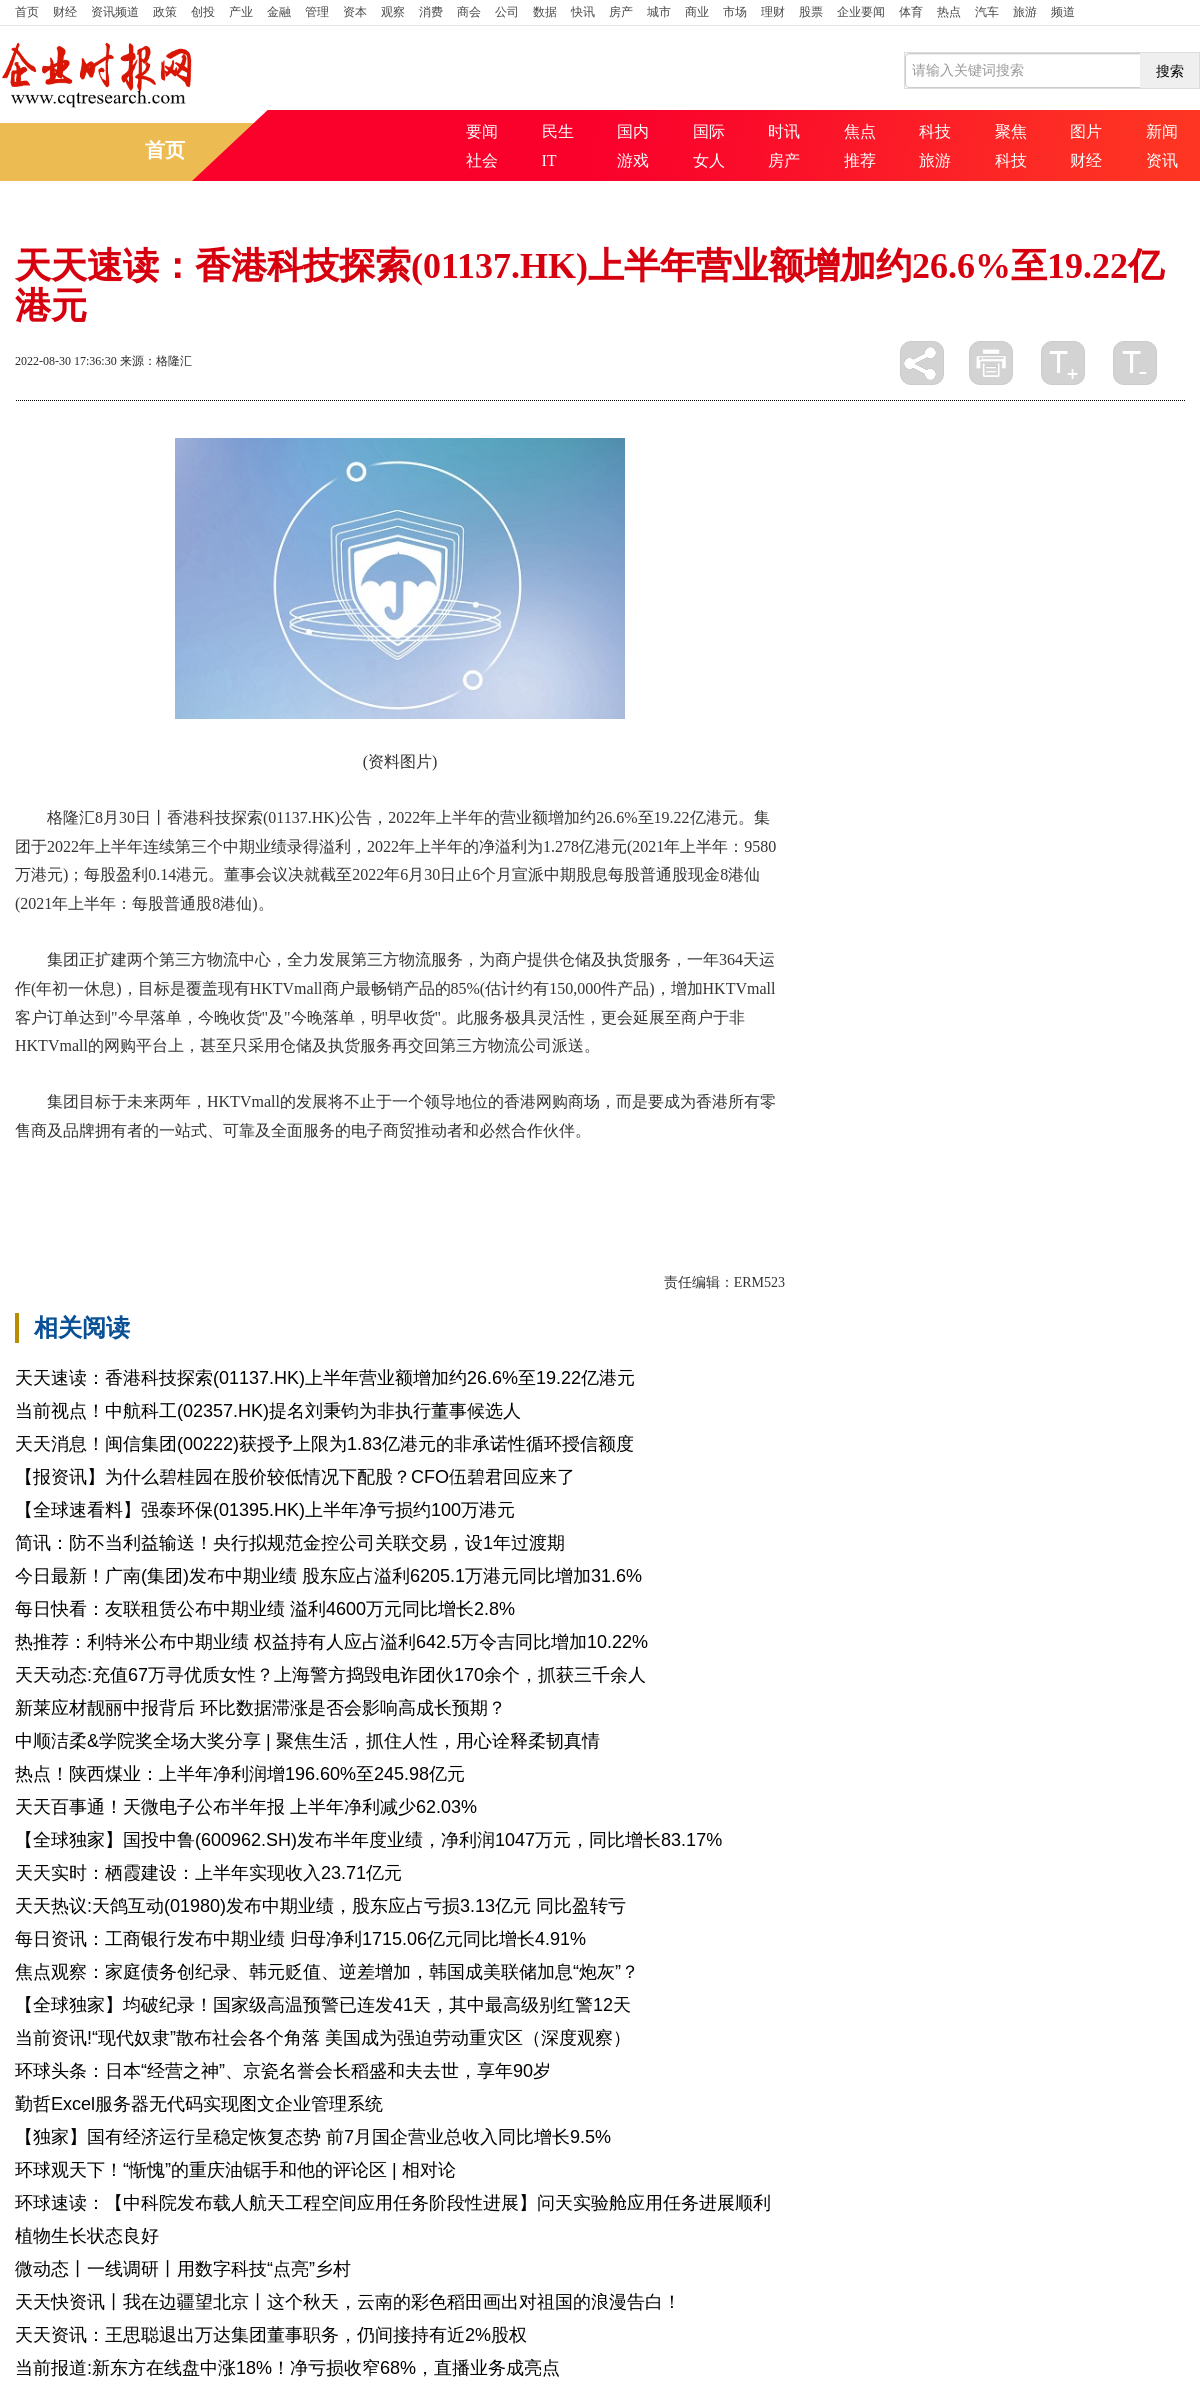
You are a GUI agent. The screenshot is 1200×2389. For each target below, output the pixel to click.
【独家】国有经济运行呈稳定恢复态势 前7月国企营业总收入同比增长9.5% (313, 2137)
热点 (949, 12)
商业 (697, 12)
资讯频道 (115, 12)
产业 (241, 12)
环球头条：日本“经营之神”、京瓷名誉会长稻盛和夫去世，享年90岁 (283, 2071)
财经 (65, 12)
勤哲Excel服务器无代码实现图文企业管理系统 (199, 2104)
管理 (317, 12)
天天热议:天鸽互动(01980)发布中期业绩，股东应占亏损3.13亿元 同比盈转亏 (320, 1906)
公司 (507, 12)
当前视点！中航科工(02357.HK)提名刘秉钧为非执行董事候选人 (268, 1411)
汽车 (987, 12)
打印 (991, 363)
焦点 (860, 131)
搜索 (1170, 71)
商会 (469, 12)
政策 (165, 12)
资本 (355, 12)
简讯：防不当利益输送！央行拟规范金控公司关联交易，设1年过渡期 (290, 1543)
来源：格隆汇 (156, 361)
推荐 (860, 160)
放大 (1063, 363)
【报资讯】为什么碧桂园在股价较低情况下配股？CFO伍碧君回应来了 (295, 1477)
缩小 (1135, 363)
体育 (911, 12)
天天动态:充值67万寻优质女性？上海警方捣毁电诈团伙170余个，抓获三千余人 (330, 1675)
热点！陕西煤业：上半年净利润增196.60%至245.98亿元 (240, 1774)
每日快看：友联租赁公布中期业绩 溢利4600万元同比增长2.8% (265, 1609)
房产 (621, 12)
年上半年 (115, 1182)
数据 (545, 12)
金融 (279, 12)
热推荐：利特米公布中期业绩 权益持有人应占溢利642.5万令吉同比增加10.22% (331, 1642)
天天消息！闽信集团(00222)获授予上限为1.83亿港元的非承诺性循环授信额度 (324, 1444)
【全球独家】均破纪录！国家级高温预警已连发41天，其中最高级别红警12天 (323, 2005)
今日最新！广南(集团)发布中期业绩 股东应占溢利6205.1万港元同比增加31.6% (328, 1576)
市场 (735, 12)
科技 (935, 131)
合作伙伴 (267, 1182)
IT (549, 160)
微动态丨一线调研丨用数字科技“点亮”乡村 (183, 2269)
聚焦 (1011, 131)
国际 (709, 131)
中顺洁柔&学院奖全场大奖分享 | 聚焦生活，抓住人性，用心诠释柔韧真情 (307, 1741)
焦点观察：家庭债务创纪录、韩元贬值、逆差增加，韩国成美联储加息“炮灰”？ (327, 1972)
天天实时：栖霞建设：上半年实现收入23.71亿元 (208, 1873)
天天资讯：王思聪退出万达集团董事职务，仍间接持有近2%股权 (271, 2335)
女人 (709, 160)
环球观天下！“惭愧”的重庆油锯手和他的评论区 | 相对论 (235, 2170)
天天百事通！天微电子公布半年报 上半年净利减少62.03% (246, 1807)
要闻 (482, 131)
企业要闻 (861, 12)
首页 (27, 12)
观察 (393, 12)
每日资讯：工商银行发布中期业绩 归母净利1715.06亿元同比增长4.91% (300, 1939)
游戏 (633, 160)
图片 (1086, 131)
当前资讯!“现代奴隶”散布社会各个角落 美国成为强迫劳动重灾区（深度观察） (323, 2038)
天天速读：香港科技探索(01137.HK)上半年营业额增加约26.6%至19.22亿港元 (325, 1378)
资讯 (1162, 160)
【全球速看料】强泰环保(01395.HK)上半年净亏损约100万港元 (265, 1510)
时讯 (784, 131)
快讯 (583, 12)
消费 (431, 12)
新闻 (1162, 131)
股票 (811, 12)
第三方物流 (191, 1182)
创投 (203, 12)
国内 (633, 131)
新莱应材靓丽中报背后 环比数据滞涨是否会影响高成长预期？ (260, 1708)
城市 (659, 12)
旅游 (1025, 12)
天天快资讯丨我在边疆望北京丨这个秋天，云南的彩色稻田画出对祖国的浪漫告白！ (348, 2302)
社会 (482, 160)
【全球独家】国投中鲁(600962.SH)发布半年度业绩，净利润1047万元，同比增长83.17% (368, 1840)
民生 (558, 131)
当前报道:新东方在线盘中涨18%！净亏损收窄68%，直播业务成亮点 (287, 2368)
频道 (1063, 12)
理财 (773, 12)
